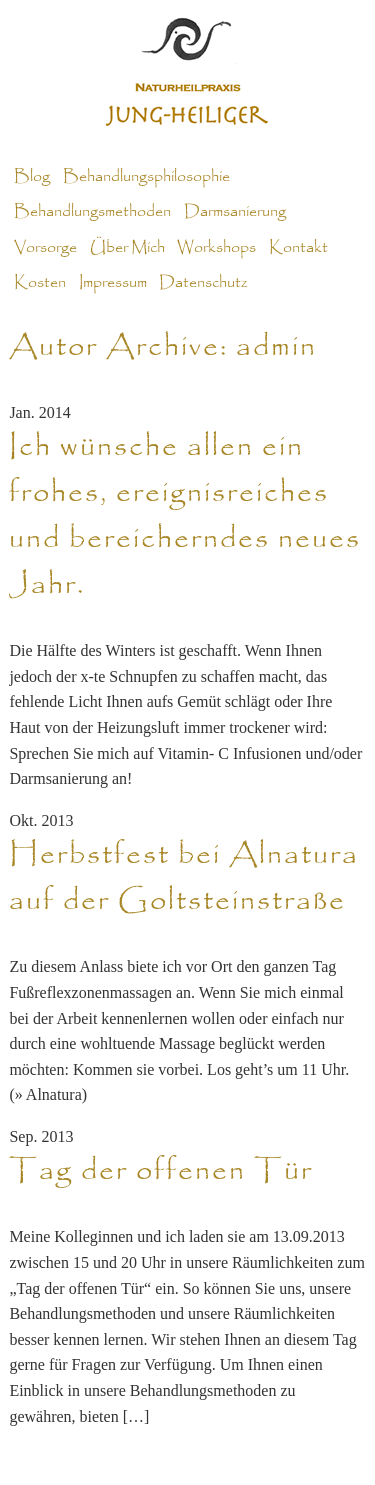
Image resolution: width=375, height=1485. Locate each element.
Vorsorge (45, 247)
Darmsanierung (235, 212)
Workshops (216, 247)
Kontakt (298, 247)
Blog (32, 177)
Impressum (113, 283)
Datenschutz (203, 283)
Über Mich (127, 247)
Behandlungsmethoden (92, 212)
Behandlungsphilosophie (146, 177)
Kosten (40, 283)
